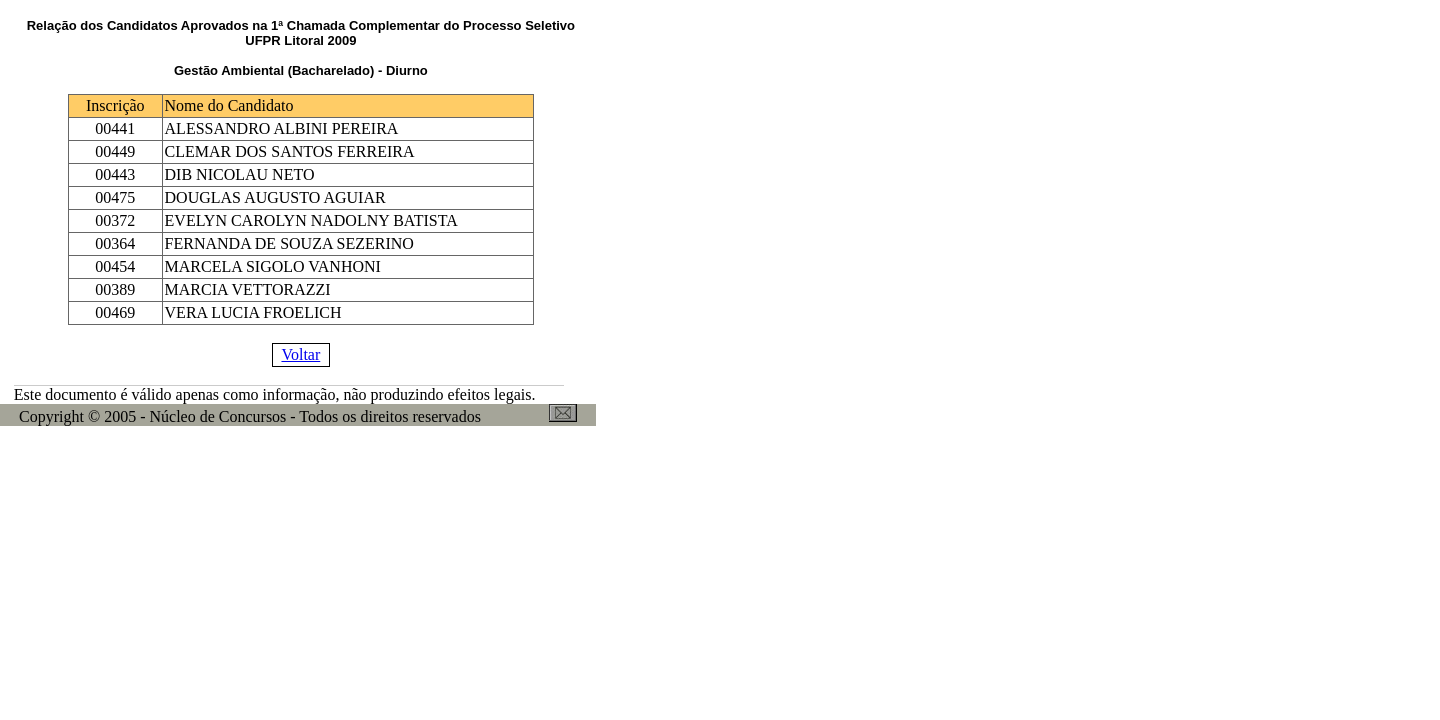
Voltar (300, 354)
